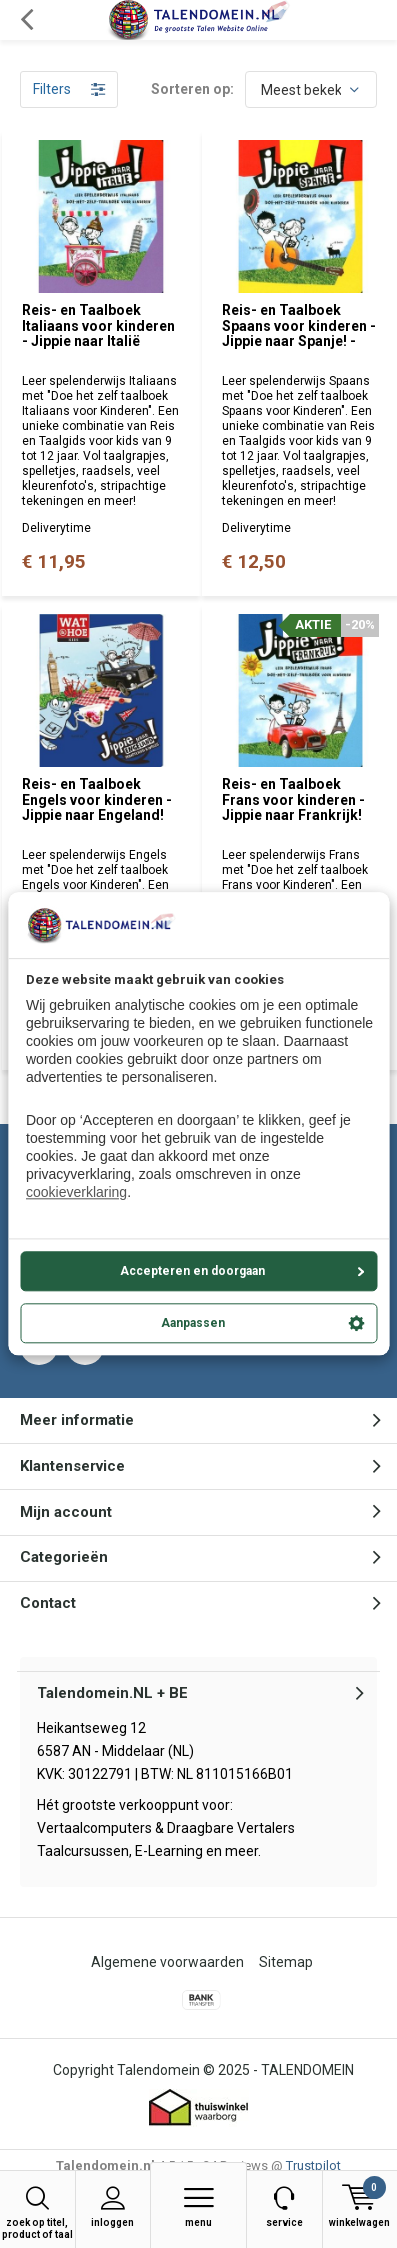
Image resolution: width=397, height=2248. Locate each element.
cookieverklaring (76, 1193)
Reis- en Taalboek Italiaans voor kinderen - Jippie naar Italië (98, 325)
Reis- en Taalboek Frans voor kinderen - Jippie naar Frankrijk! (293, 799)
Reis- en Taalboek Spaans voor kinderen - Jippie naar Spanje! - (299, 325)
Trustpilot (313, 2165)
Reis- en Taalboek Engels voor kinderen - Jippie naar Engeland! (97, 799)
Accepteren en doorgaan (242, 1271)
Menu (198, 2206)
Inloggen (113, 2206)
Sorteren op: (192, 89)
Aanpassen (263, 1323)
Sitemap (286, 1962)
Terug (26, 20)
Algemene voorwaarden (167, 1962)
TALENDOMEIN (307, 2070)
